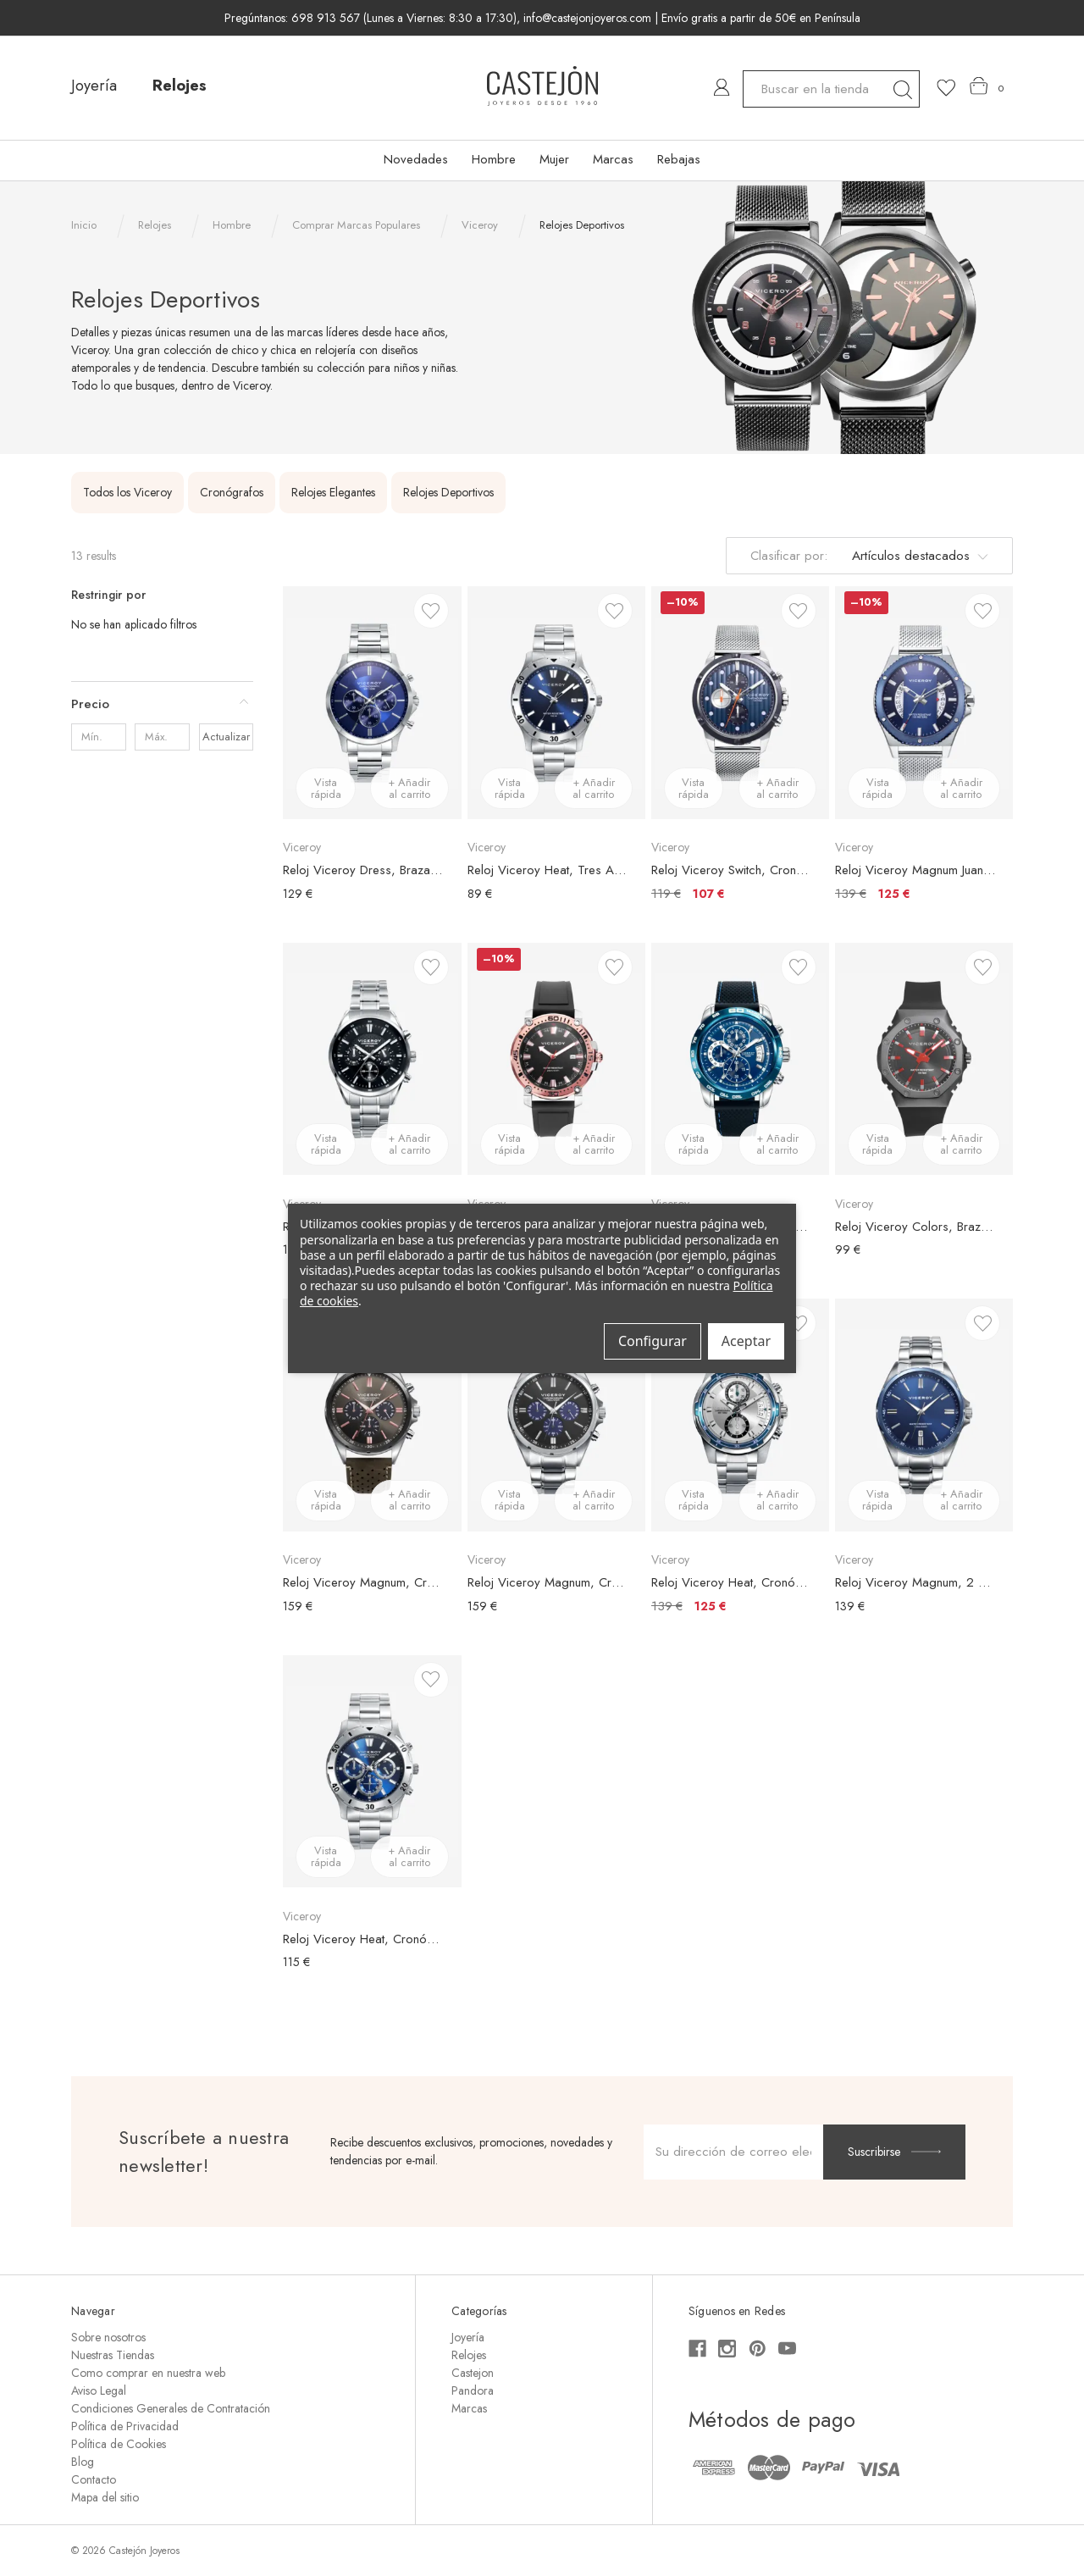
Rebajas (678, 159)
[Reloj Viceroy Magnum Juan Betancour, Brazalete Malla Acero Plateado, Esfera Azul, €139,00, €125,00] (923, 702)
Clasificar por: (788, 555)
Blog (82, 2461)
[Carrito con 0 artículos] (987, 86)
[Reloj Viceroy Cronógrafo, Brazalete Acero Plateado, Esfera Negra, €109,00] (371, 1059)
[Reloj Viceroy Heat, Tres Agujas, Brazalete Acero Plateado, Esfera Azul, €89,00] (556, 702)
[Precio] (162, 704)
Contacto (93, 2479)
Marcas (613, 159)
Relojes (179, 86)
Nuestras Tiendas (112, 2354)
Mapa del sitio (105, 2497)
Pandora (472, 2390)
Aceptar (746, 1341)
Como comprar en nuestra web (148, 2372)
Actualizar (226, 736)
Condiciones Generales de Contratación (170, 2408)
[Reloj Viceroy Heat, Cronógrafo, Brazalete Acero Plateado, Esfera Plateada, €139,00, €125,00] (740, 1414)
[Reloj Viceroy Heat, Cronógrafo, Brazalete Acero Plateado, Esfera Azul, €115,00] (371, 1771)
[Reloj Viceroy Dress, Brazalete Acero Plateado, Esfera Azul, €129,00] (371, 702)
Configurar (652, 1341)
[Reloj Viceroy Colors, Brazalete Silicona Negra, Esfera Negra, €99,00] (923, 1059)
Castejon (472, 2372)
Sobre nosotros (108, 2337)
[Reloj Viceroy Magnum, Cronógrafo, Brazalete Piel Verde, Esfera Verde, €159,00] (371, 1414)
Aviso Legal (98, 2390)
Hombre (494, 159)
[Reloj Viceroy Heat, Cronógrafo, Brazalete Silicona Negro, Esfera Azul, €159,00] (740, 1059)
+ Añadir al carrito (409, 788)
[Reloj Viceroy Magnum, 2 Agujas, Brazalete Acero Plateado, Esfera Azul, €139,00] (923, 1414)
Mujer (554, 159)
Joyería (94, 86)
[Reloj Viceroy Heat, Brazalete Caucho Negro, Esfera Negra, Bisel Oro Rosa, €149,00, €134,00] (556, 1059)
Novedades (416, 159)
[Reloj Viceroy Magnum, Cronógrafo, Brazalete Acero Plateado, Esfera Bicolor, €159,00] (556, 1414)
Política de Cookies (118, 2443)
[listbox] (917, 555)
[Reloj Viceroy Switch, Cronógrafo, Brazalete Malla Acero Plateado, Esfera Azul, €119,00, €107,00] (740, 702)
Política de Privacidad (125, 2426)
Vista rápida (326, 788)
